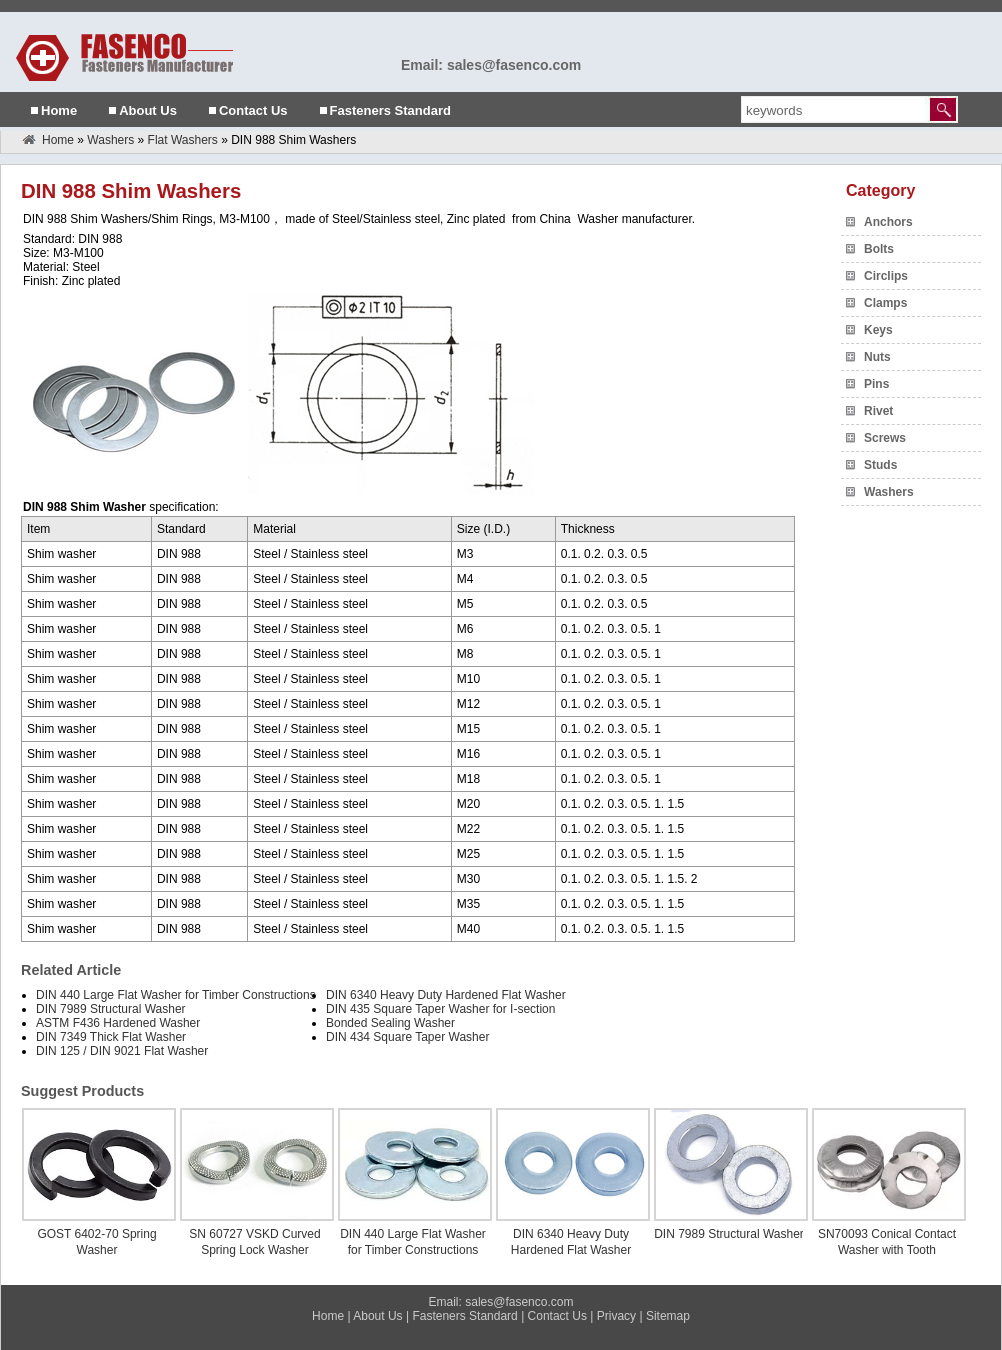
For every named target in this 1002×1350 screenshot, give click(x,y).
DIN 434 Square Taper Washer (407, 1037)
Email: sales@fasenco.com (491, 65)
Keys (878, 330)
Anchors (888, 222)
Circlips (886, 276)
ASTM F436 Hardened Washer (118, 1023)
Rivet (878, 411)
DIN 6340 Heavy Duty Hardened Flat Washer (446, 995)
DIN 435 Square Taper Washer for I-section (440, 1009)
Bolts (879, 249)
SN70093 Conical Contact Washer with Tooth (887, 1242)
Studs (880, 465)
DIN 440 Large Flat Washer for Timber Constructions (176, 995)
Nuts (877, 357)
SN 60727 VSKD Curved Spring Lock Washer (254, 1242)
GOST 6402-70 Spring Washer (96, 1242)
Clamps (885, 303)
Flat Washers (183, 140)
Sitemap (668, 1316)
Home (59, 110)
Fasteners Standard (390, 110)
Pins (876, 384)
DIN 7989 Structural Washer (111, 1009)
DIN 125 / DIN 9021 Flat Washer (122, 1051)
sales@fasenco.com (519, 1302)
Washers (110, 140)
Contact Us (253, 110)
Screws (885, 438)
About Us (148, 110)
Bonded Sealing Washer (390, 1023)
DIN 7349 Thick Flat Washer (111, 1037)
